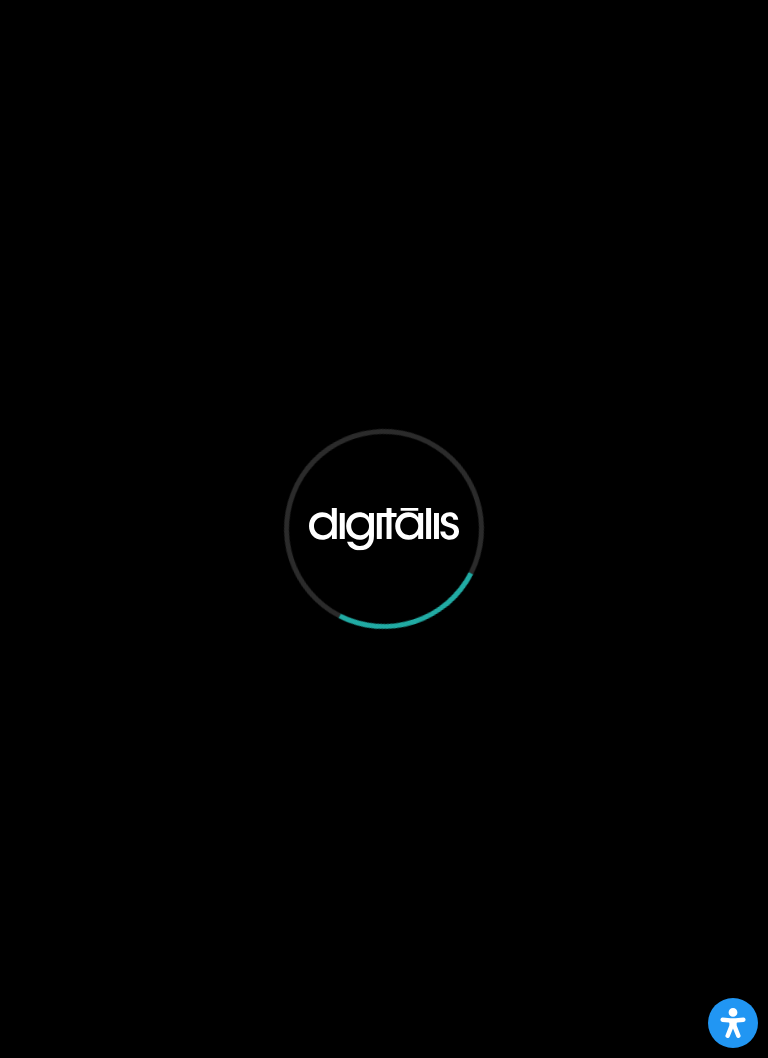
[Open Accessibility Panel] (733, 1023)
